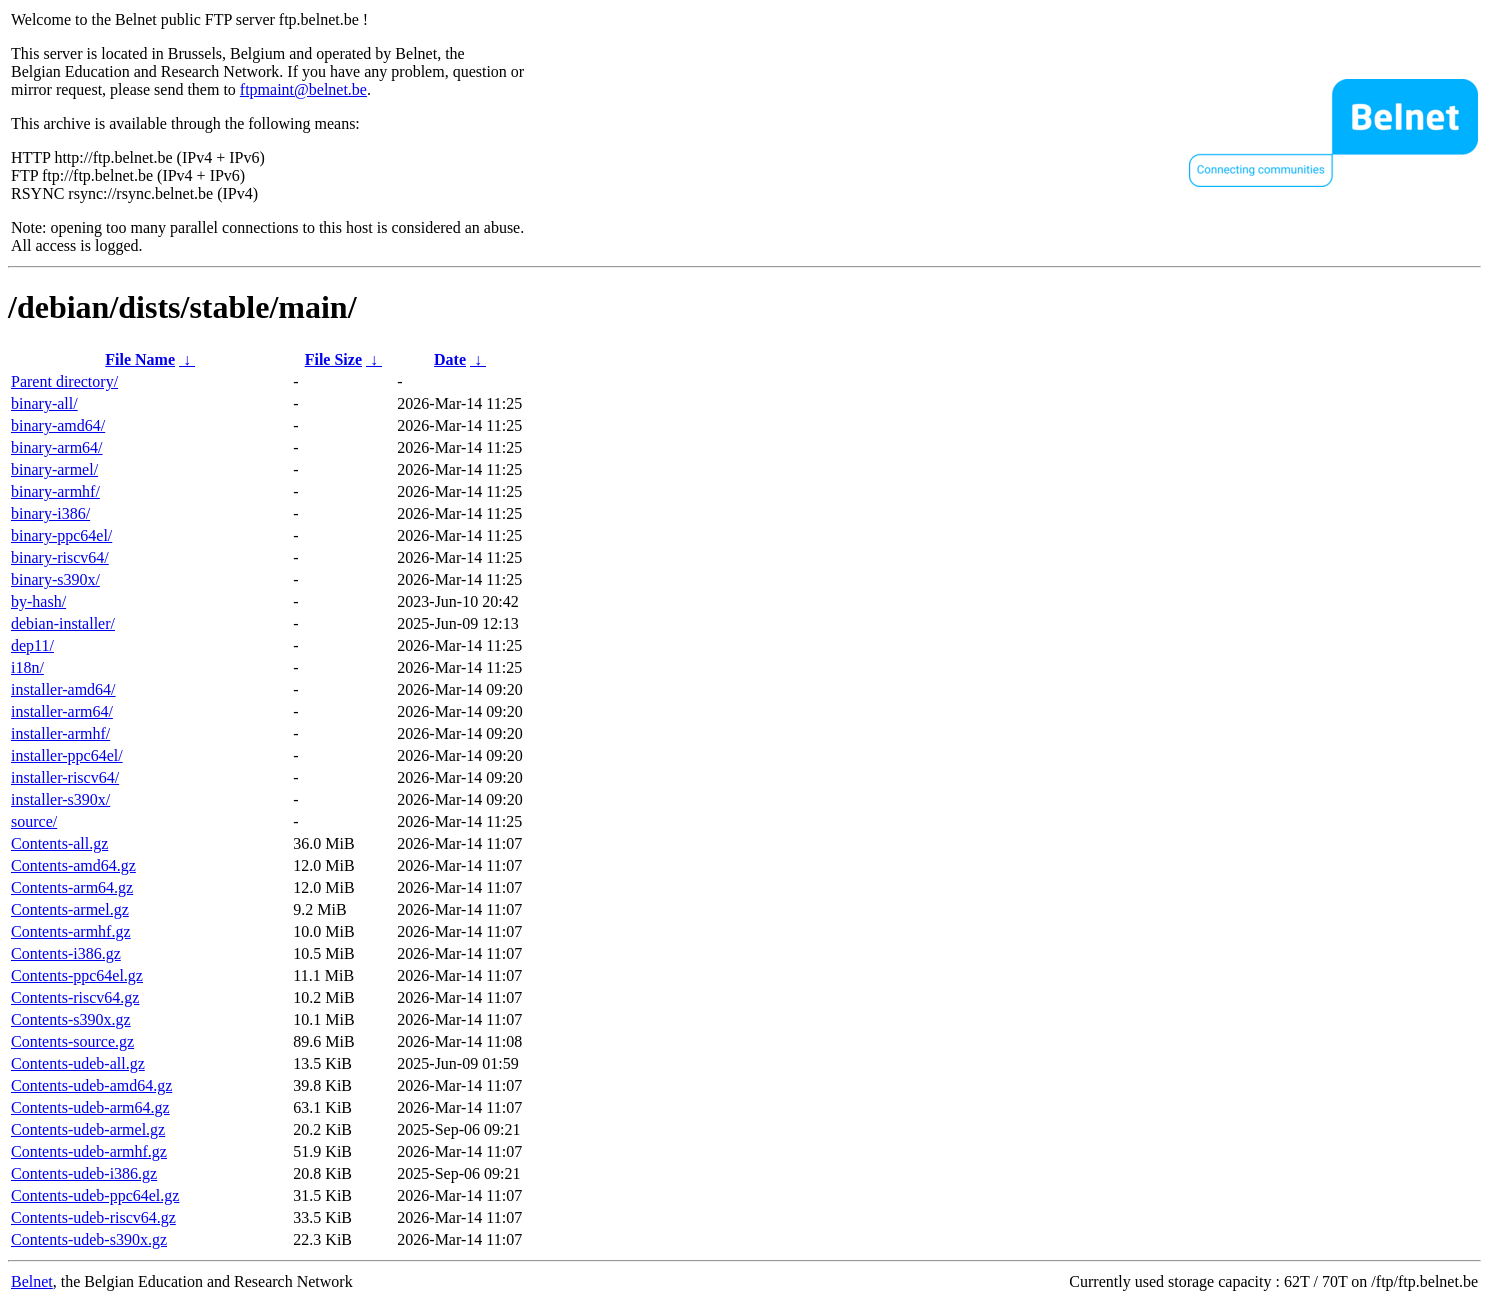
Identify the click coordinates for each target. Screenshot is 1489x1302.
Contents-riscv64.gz (75, 997)
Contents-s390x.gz (71, 1019)
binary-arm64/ (57, 447)
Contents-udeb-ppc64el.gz (95, 1195)
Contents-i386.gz (66, 953)
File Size (333, 359)
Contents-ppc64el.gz (77, 975)
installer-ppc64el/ (67, 755)
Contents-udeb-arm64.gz (90, 1107)
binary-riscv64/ (60, 557)
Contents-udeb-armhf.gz (89, 1151)
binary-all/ (44, 403)
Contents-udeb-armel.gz (88, 1129)
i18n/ (27, 667)
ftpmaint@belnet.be (303, 89)
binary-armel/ (54, 469)
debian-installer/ (63, 623)
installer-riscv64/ (65, 777)
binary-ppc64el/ (61, 535)
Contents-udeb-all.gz (78, 1063)
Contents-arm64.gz (72, 887)
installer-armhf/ (60, 733)
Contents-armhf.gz (71, 931)
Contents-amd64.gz (73, 865)
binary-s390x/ (55, 579)
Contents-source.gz (72, 1041)
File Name (140, 359)
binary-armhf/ (55, 491)
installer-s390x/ (60, 799)
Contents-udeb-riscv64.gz (93, 1217)
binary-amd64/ (58, 425)
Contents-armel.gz (70, 909)
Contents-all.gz (59, 843)
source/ (34, 821)
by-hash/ (38, 601)
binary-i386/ (50, 513)
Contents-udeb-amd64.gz (91, 1085)
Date (450, 359)
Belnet (32, 1281)
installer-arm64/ (62, 711)
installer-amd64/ (63, 689)
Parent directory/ (64, 381)
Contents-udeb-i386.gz (84, 1173)
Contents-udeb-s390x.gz (89, 1239)
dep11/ (32, 645)
